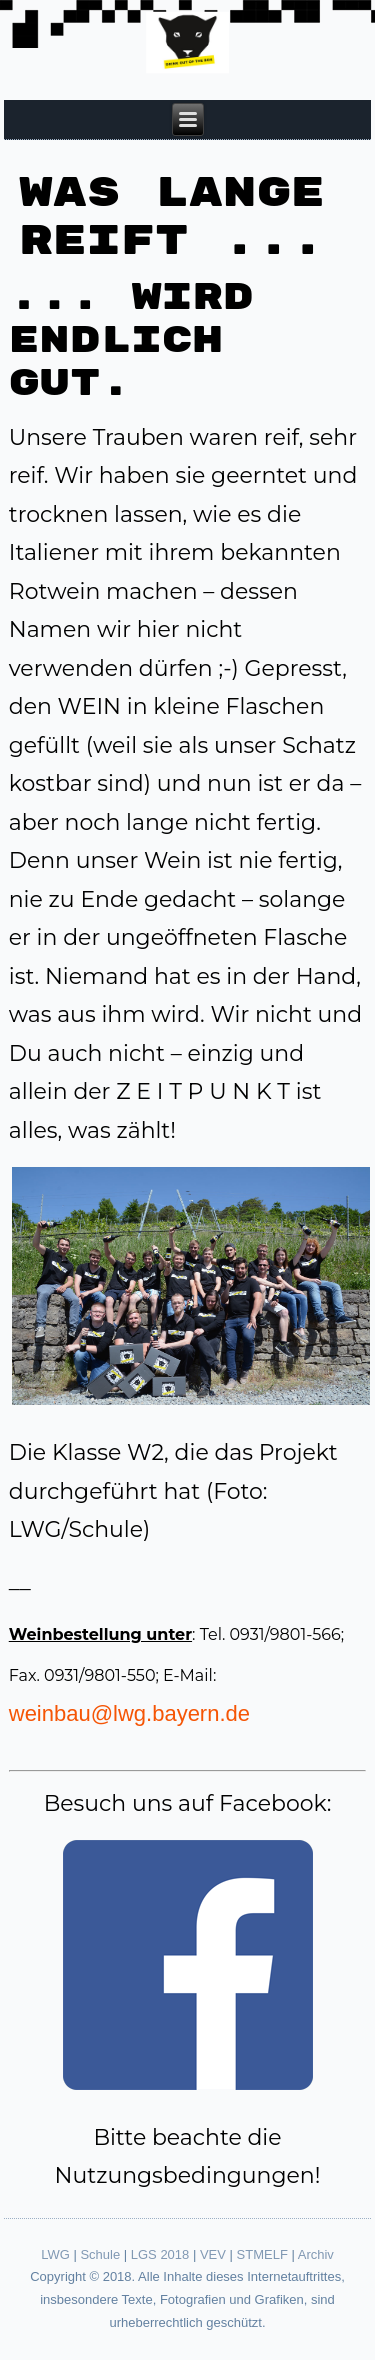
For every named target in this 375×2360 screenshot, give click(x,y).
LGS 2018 (160, 2254)
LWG (55, 2254)
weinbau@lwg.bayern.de (129, 1713)
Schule (100, 2254)
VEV (213, 2254)
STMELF (262, 2254)
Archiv (316, 2254)
